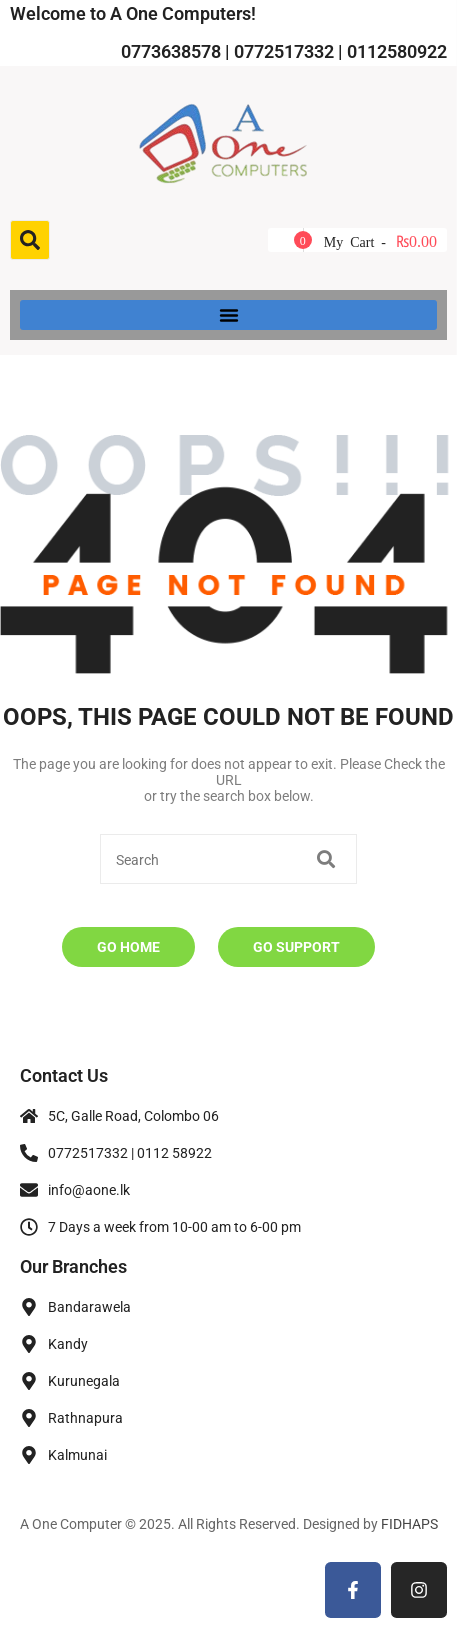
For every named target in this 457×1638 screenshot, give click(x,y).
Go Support (296, 947)
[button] (228, 315)
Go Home (128, 947)
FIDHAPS (409, 1524)
